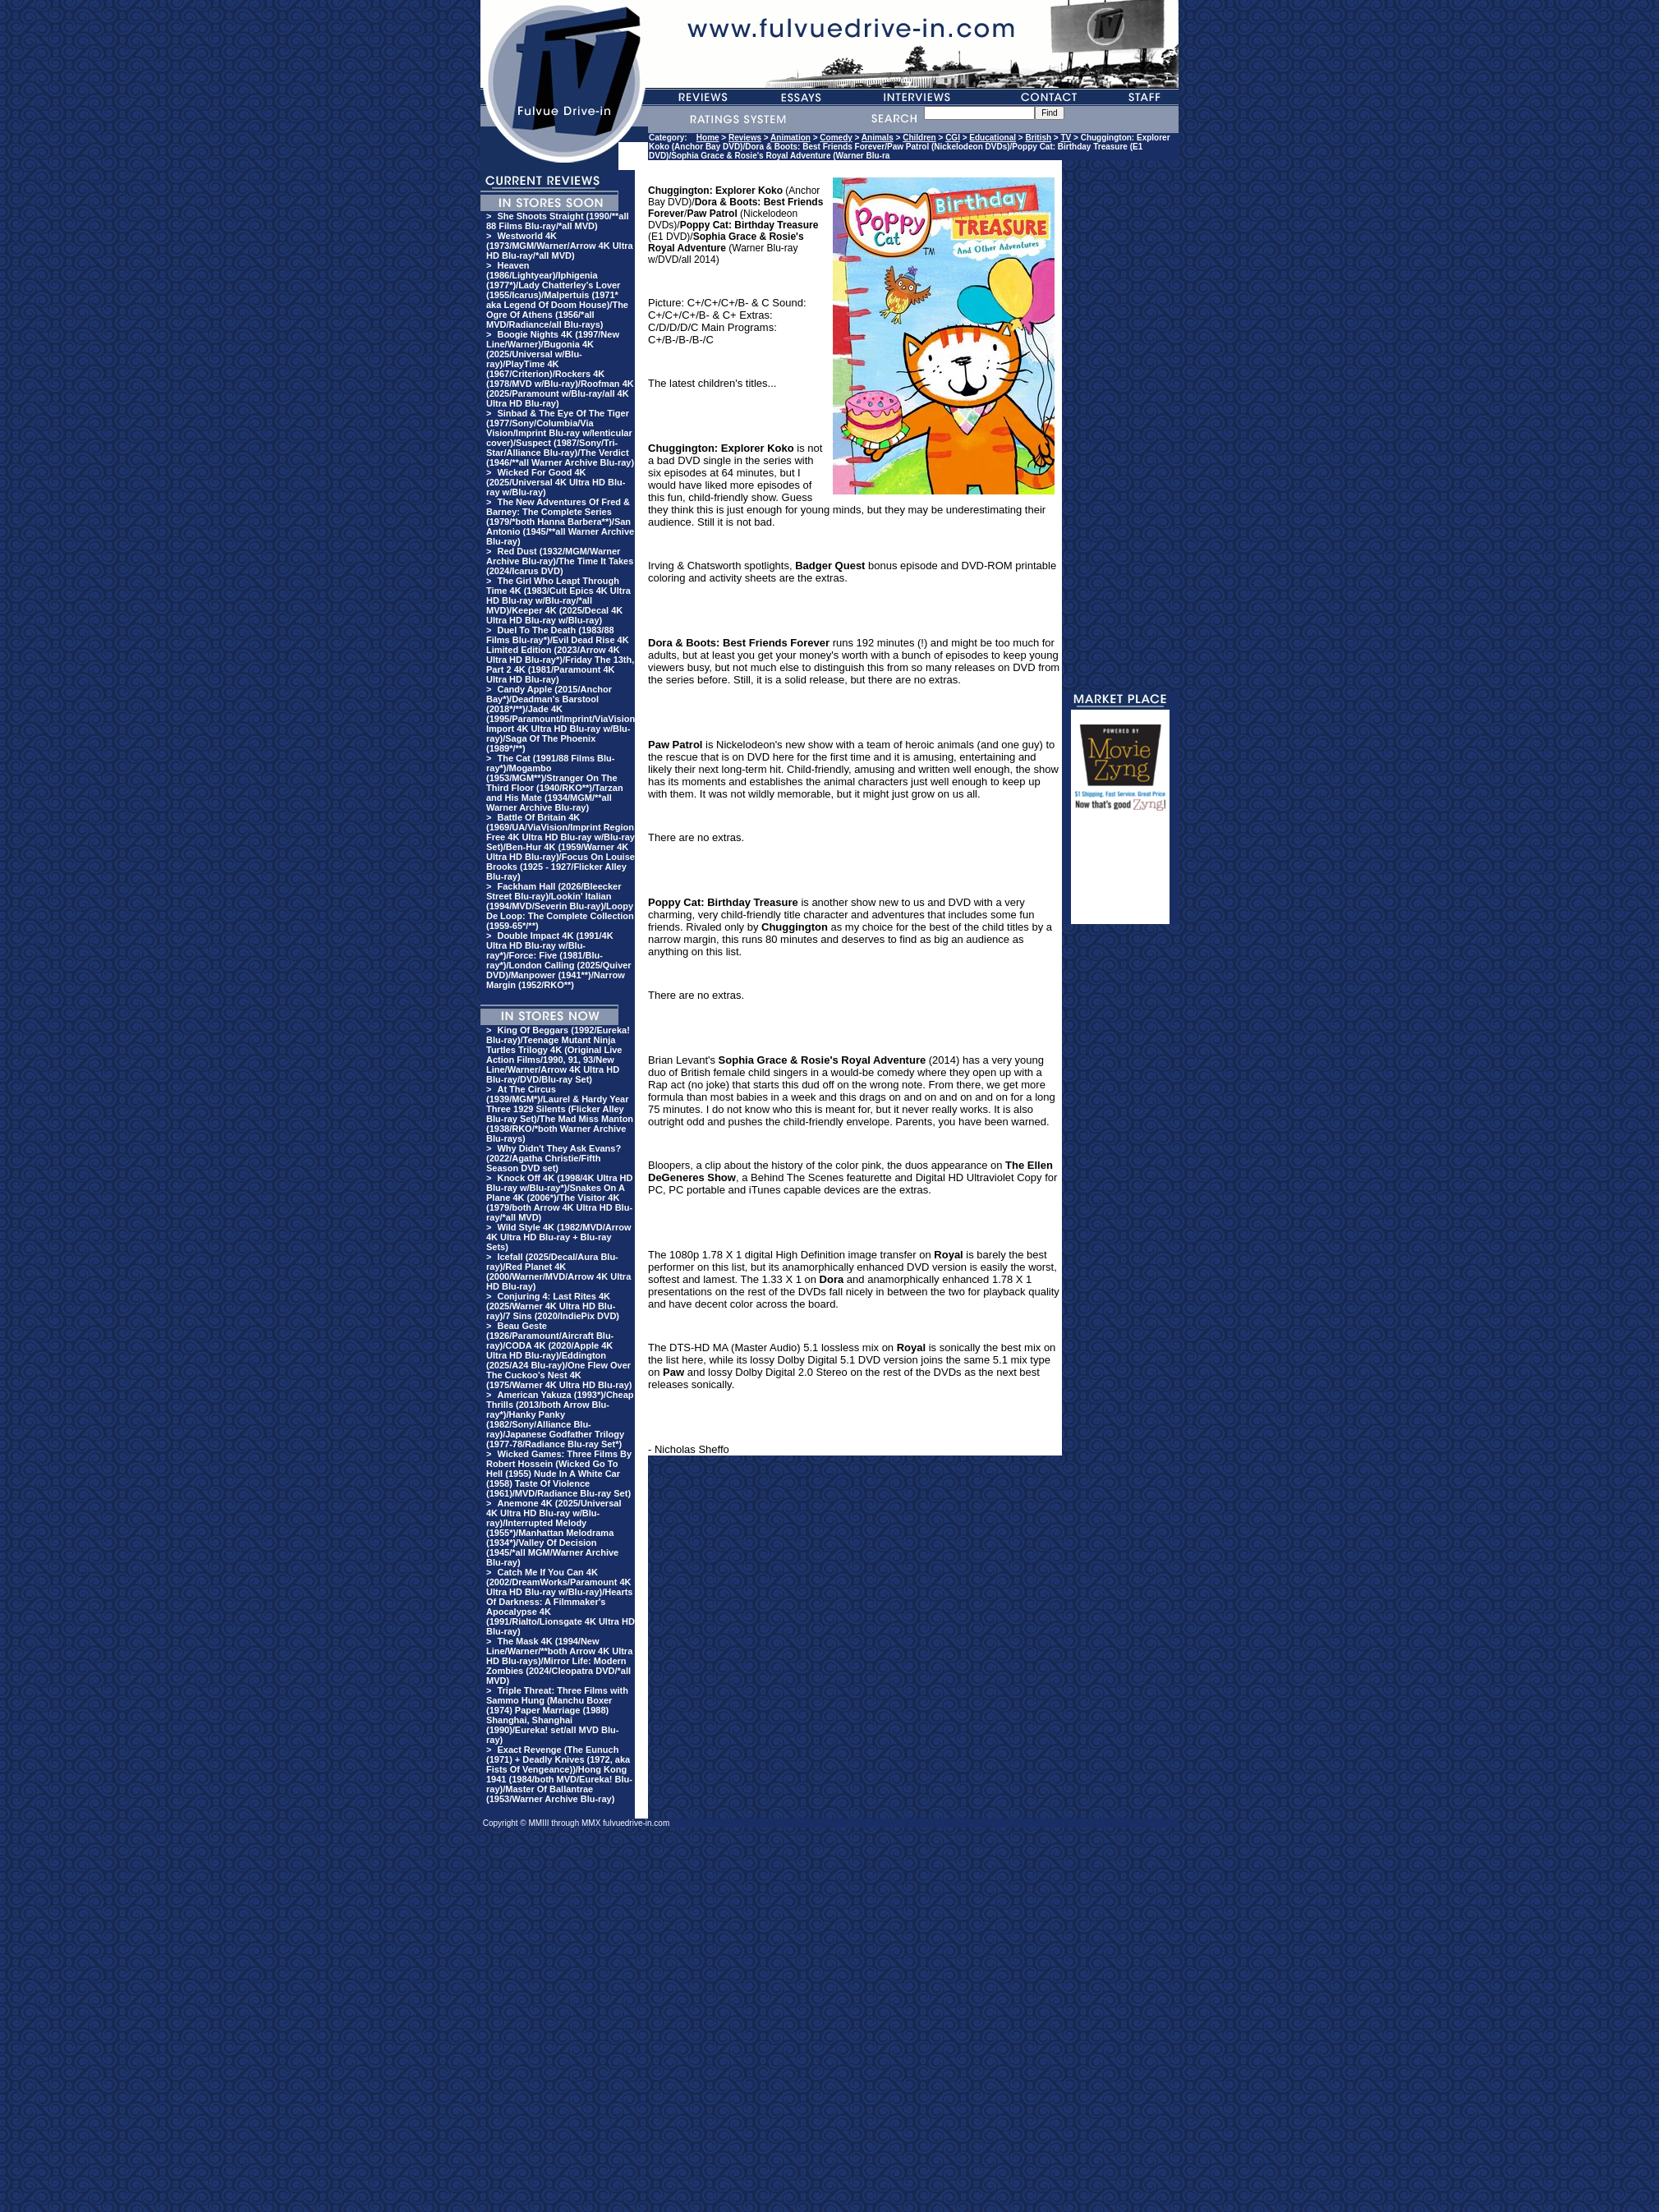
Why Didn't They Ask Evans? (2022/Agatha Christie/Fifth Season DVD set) (553, 1158)
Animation (790, 137)
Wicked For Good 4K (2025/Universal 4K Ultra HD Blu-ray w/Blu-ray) (555, 482)
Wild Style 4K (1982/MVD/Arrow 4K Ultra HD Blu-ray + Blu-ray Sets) (559, 1237)
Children (919, 137)
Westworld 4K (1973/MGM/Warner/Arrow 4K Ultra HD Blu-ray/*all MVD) (559, 245)
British (1038, 137)
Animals (878, 137)
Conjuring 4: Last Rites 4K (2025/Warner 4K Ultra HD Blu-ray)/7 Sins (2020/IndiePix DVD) (552, 1306)
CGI (952, 137)
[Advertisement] (1120, 874)
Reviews (744, 137)
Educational (992, 137)
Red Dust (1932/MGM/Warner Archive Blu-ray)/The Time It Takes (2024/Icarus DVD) (559, 561)
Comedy (836, 137)
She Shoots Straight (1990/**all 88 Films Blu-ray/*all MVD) (557, 221)
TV (1065, 137)
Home (707, 137)
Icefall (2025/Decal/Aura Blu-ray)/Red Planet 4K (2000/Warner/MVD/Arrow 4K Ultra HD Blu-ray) (558, 1271)
